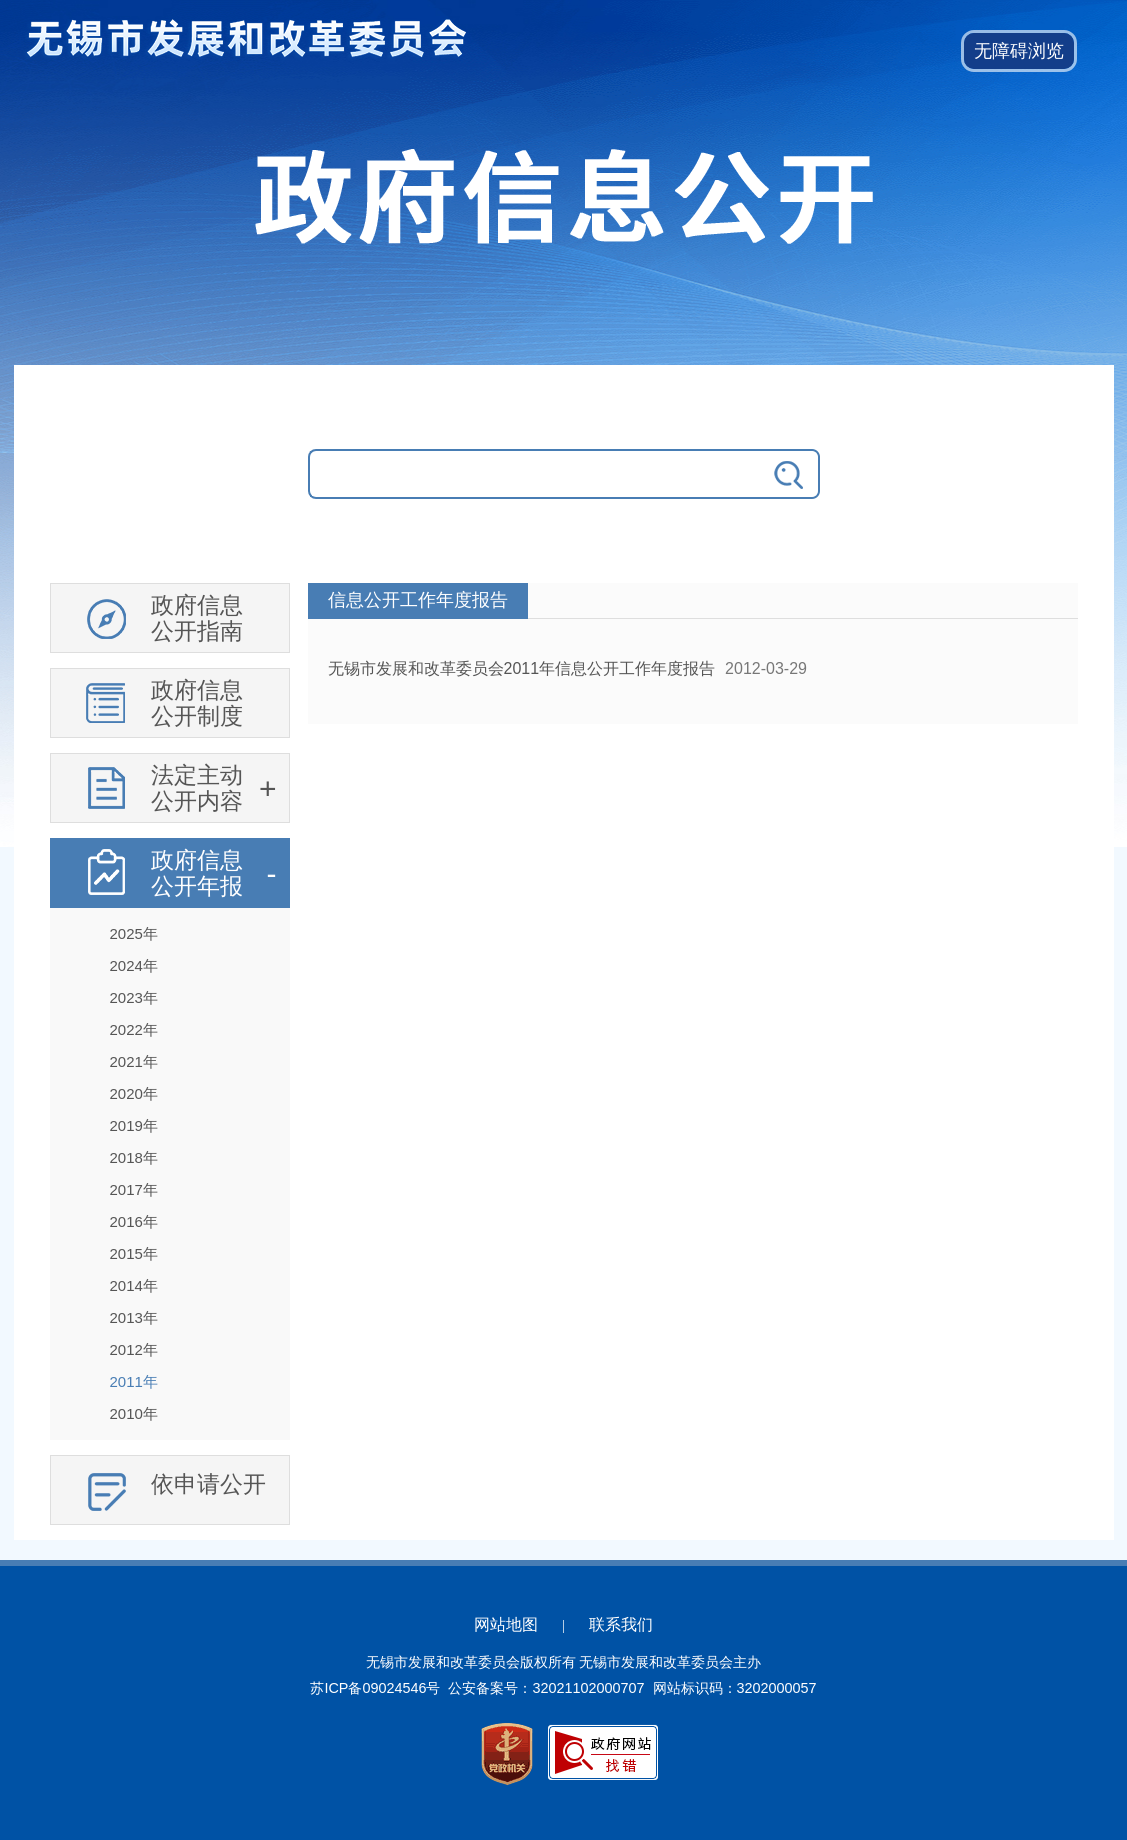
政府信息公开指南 (197, 618)
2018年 (134, 1157)
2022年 (134, 1029)
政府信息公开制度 (197, 703)
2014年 (134, 1285)
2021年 (134, 1061)
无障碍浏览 (1019, 51)
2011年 (134, 1381)
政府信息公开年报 (197, 873)
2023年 (134, 997)
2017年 (134, 1189)
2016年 (134, 1221)
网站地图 (506, 1624)
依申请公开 (208, 1484)
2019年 (134, 1125)
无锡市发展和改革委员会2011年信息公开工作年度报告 (522, 668)
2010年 (134, 1413)
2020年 (134, 1093)
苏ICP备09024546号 (375, 1688)
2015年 (134, 1253)
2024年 (134, 965)
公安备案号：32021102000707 (546, 1688)
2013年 (134, 1317)
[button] (1019, 51)
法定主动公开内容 (197, 788)
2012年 (134, 1349)
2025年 (134, 933)
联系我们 (621, 1624)
